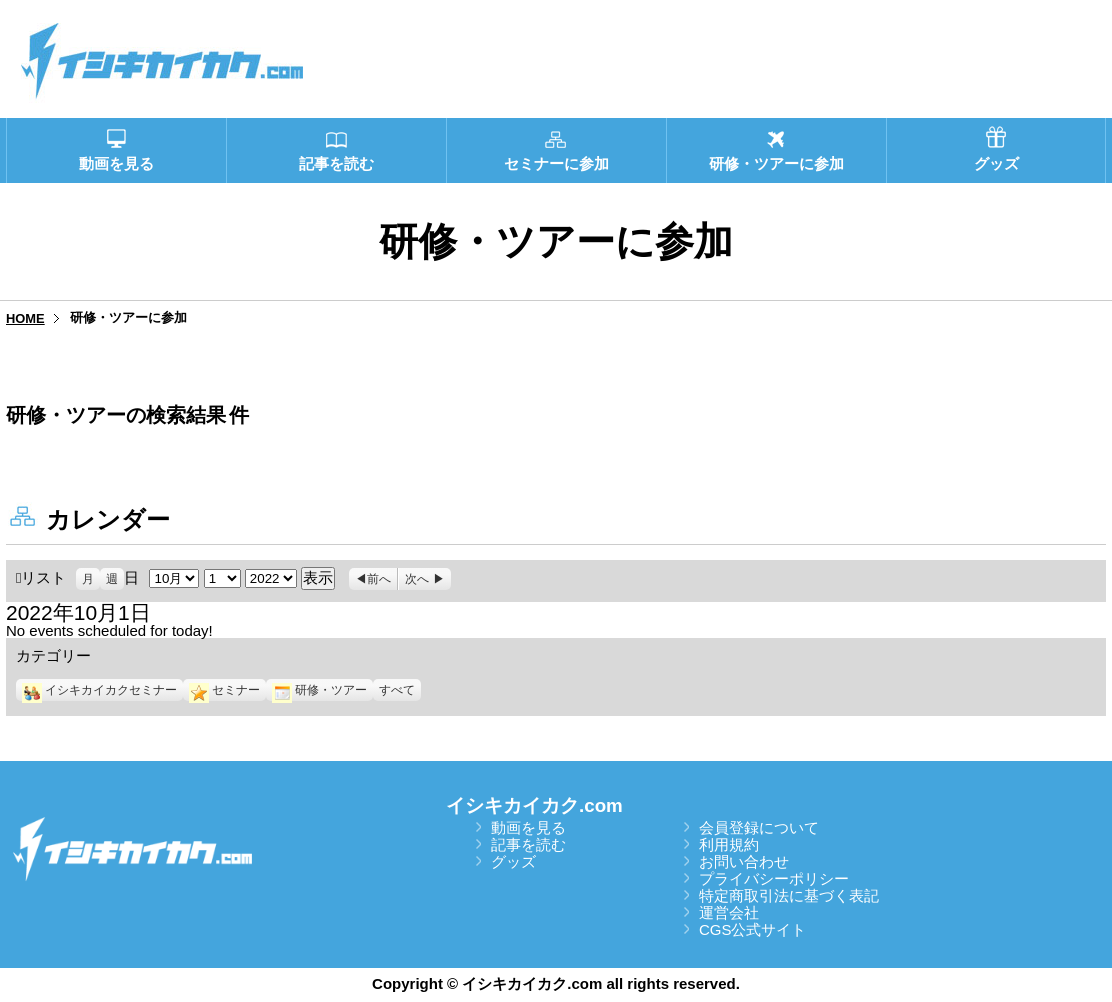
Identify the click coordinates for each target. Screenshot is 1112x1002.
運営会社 (729, 912)
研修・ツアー (319, 690)
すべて (397, 690)
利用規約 (729, 844)
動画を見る (528, 827)
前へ (379, 579)
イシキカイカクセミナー (99, 690)
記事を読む (528, 844)
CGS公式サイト (753, 929)
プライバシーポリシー (774, 878)
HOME (25, 318)
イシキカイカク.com (534, 805)
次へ (417, 579)
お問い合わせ (744, 861)
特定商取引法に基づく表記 (789, 895)
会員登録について (759, 827)
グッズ (513, 861)
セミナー (224, 690)
